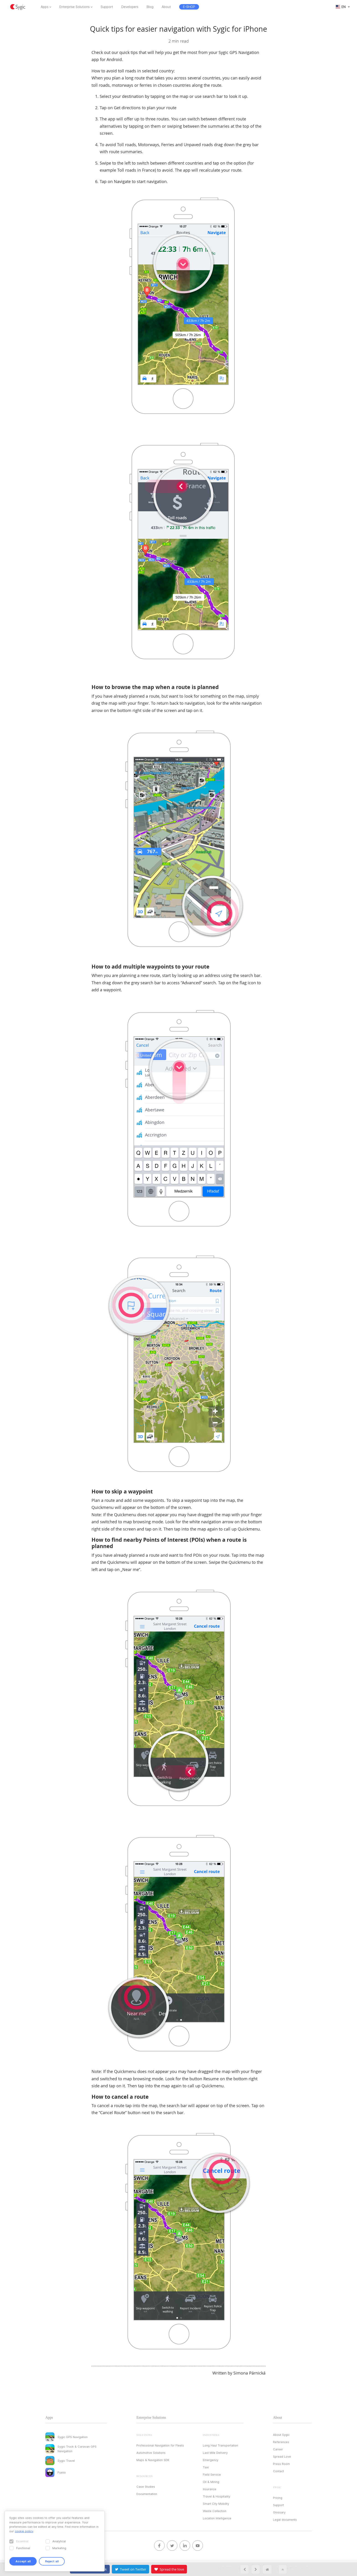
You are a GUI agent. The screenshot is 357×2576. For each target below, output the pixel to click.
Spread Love (282, 2456)
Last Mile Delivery (215, 2452)
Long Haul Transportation (220, 2445)
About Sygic (281, 2434)
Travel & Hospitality (216, 2496)
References (281, 2442)
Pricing (277, 2498)
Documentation (146, 2494)
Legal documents (285, 2519)
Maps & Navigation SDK (152, 2460)
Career (278, 2449)
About (166, 7)
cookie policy (24, 2531)
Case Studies (145, 2486)
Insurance (209, 2489)
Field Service (212, 2474)
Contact (278, 2471)
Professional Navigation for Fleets (160, 2445)
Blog (150, 7)
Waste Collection (214, 2511)
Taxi (206, 2467)
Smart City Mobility (216, 2503)
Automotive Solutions (151, 2452)
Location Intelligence (217, 2518)
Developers (129, 7)
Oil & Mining (211, 2482)
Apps (44, 7)
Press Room (281, 2464)
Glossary (279, 2512)
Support (107, 7)
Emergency (210, 2460)
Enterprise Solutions (74, 7)
